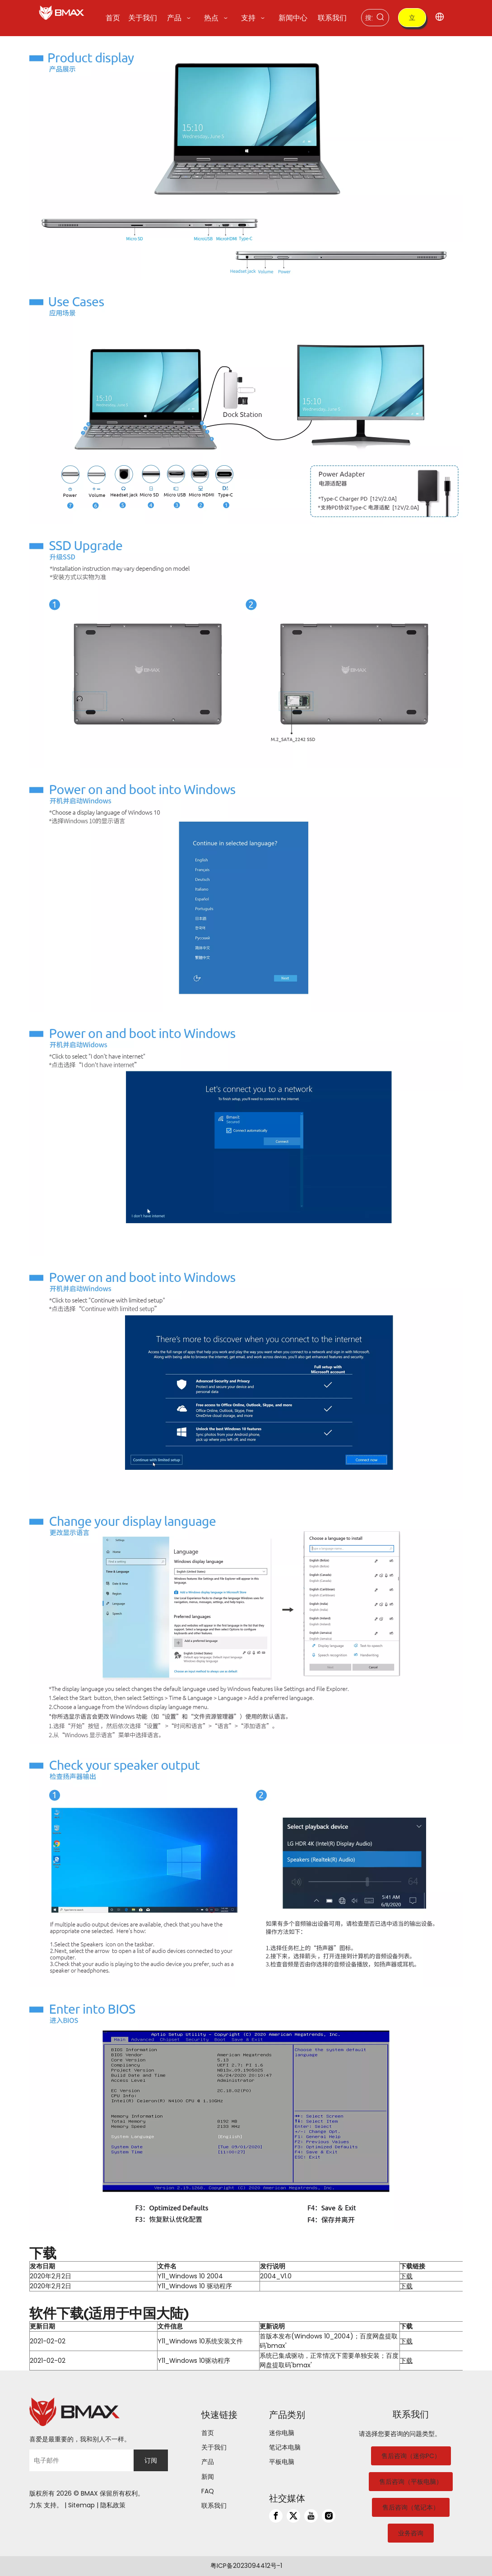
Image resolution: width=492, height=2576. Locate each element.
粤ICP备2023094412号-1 (246, 2565)
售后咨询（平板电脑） (410, 2481)
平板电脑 (281, 2461)
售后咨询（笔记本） (410, 2507)
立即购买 (412, 20)
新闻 (207, 2476)
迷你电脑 (281, 2432)
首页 (207, 2432)
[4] (246, 890)
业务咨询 (410, 2533)
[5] (246, 1134)
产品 (207, 2461)
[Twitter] (293, 2516)
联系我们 (214, 2505)
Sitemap (81, 2505)
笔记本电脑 (285, 2447)
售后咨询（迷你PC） (411, 2455)
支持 (50, 2505)
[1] (246, 158)
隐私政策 (112, 2505)
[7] (246, 1622)
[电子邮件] (79, 2460)
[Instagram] (328, 2516)
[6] (246, 1378)
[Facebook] (276, 2516)
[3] (246, 646)
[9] (246, 2109)
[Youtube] (311, 2516)
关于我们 (214, 2447)
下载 (406, 2276)
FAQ (207, 2491)
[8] (246, 1865)
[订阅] (151, 2460)
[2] (246, 402)
